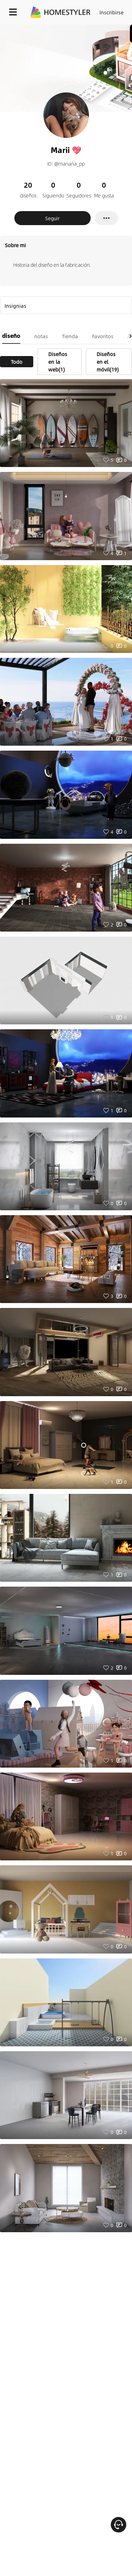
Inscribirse (111, 12)
